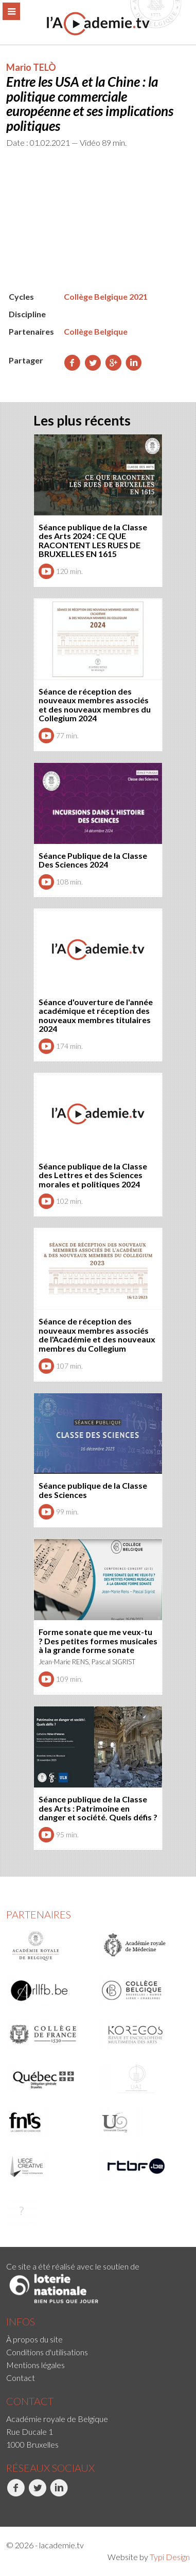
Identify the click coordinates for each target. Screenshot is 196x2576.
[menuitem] (98, 2339)
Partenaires (38, 1914)
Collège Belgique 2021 (106, 296)
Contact (20, 2377)
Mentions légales (35, 2365)
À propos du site (34, 2339)
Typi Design (170, 2557)
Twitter (37, 2493)
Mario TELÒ (31, 67)
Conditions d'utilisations (47, 2352)
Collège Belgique (96, 331)
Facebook (15, 2493)
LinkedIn (58, 2493)
